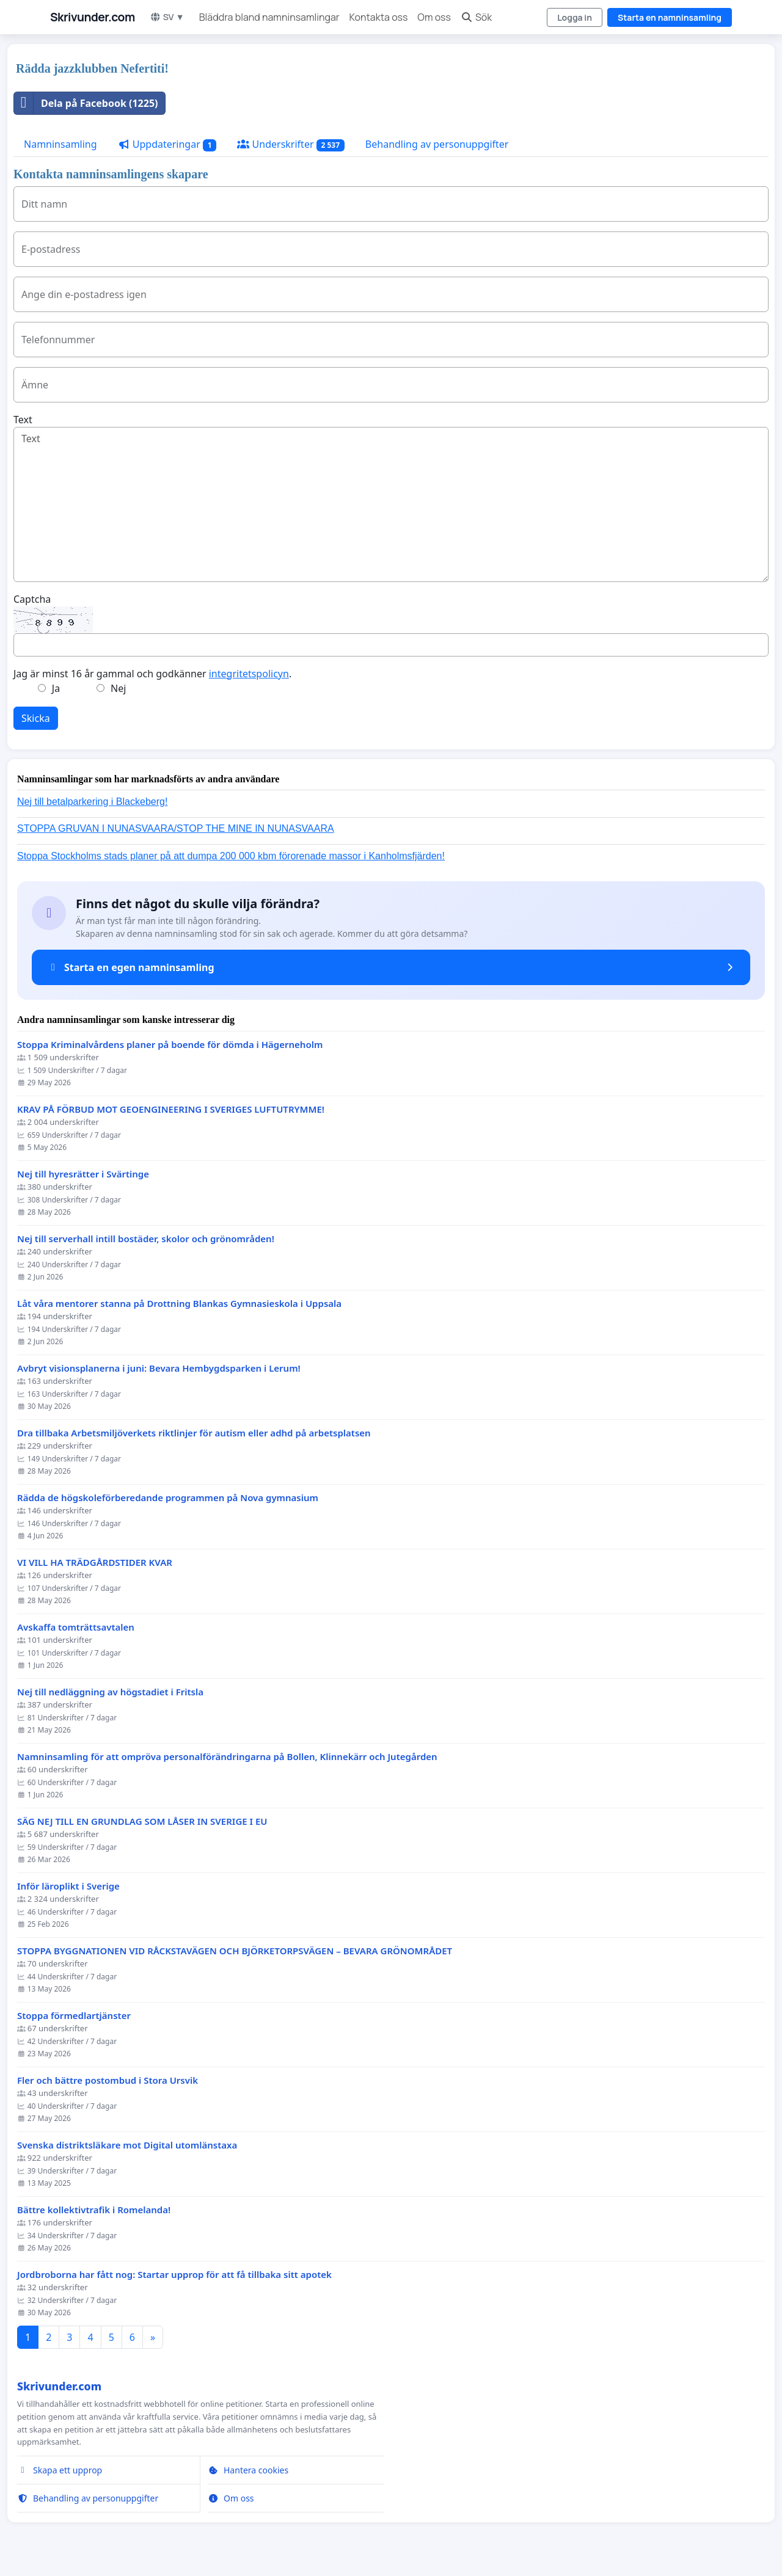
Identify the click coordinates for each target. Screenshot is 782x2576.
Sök (476, 17)
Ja (56, 688)
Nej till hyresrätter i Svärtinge (83, 1174)
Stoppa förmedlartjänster (74, 2015)
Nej (118, 688)
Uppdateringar (167, 144)
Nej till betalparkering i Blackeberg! (92, 801)
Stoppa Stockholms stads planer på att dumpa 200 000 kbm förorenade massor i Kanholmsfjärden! (231, 856)
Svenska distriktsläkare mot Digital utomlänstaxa (127, 2145)
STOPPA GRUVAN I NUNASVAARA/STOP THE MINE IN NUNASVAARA (175, 828)
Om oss (434, 17)
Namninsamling (60, 144)
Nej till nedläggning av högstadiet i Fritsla (110, 1692)
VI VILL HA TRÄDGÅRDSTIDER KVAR (94, 1562)
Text (22, 419)
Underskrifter (290, 144)
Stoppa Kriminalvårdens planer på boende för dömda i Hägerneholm (170, 1044)
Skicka (35, 718)
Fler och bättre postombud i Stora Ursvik (107, 2080)
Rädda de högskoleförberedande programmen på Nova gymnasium (167, 1498)
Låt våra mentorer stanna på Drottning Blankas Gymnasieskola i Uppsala (179, 1303)
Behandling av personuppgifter (437, 144)
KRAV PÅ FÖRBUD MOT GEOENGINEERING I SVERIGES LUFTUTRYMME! (170, 1109)
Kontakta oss (378, 17)
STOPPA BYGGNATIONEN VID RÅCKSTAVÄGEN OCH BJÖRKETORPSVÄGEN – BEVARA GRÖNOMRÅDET (234, 1951)
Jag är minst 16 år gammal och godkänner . (152, 673)
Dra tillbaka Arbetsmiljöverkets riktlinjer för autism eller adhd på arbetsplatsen (194, 1433)
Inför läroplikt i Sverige (68, 1886)
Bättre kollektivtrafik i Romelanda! (93, 2210)
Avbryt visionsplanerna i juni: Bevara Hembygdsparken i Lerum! (159, 1368)
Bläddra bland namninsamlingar (269, 17)
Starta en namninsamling (670, 17)
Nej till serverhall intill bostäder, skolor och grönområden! (145, 1239)
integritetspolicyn (249, 673)
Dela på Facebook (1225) (86, 103)
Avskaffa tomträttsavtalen (75, 1627)
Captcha (32, 599)
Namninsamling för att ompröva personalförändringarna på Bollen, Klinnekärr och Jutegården (227, 1757)
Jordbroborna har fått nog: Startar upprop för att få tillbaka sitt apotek (174, 2274)
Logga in (574, 17)
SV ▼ (167, 17)
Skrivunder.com (92, 17)
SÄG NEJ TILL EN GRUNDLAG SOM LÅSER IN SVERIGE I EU (142, 1821)
